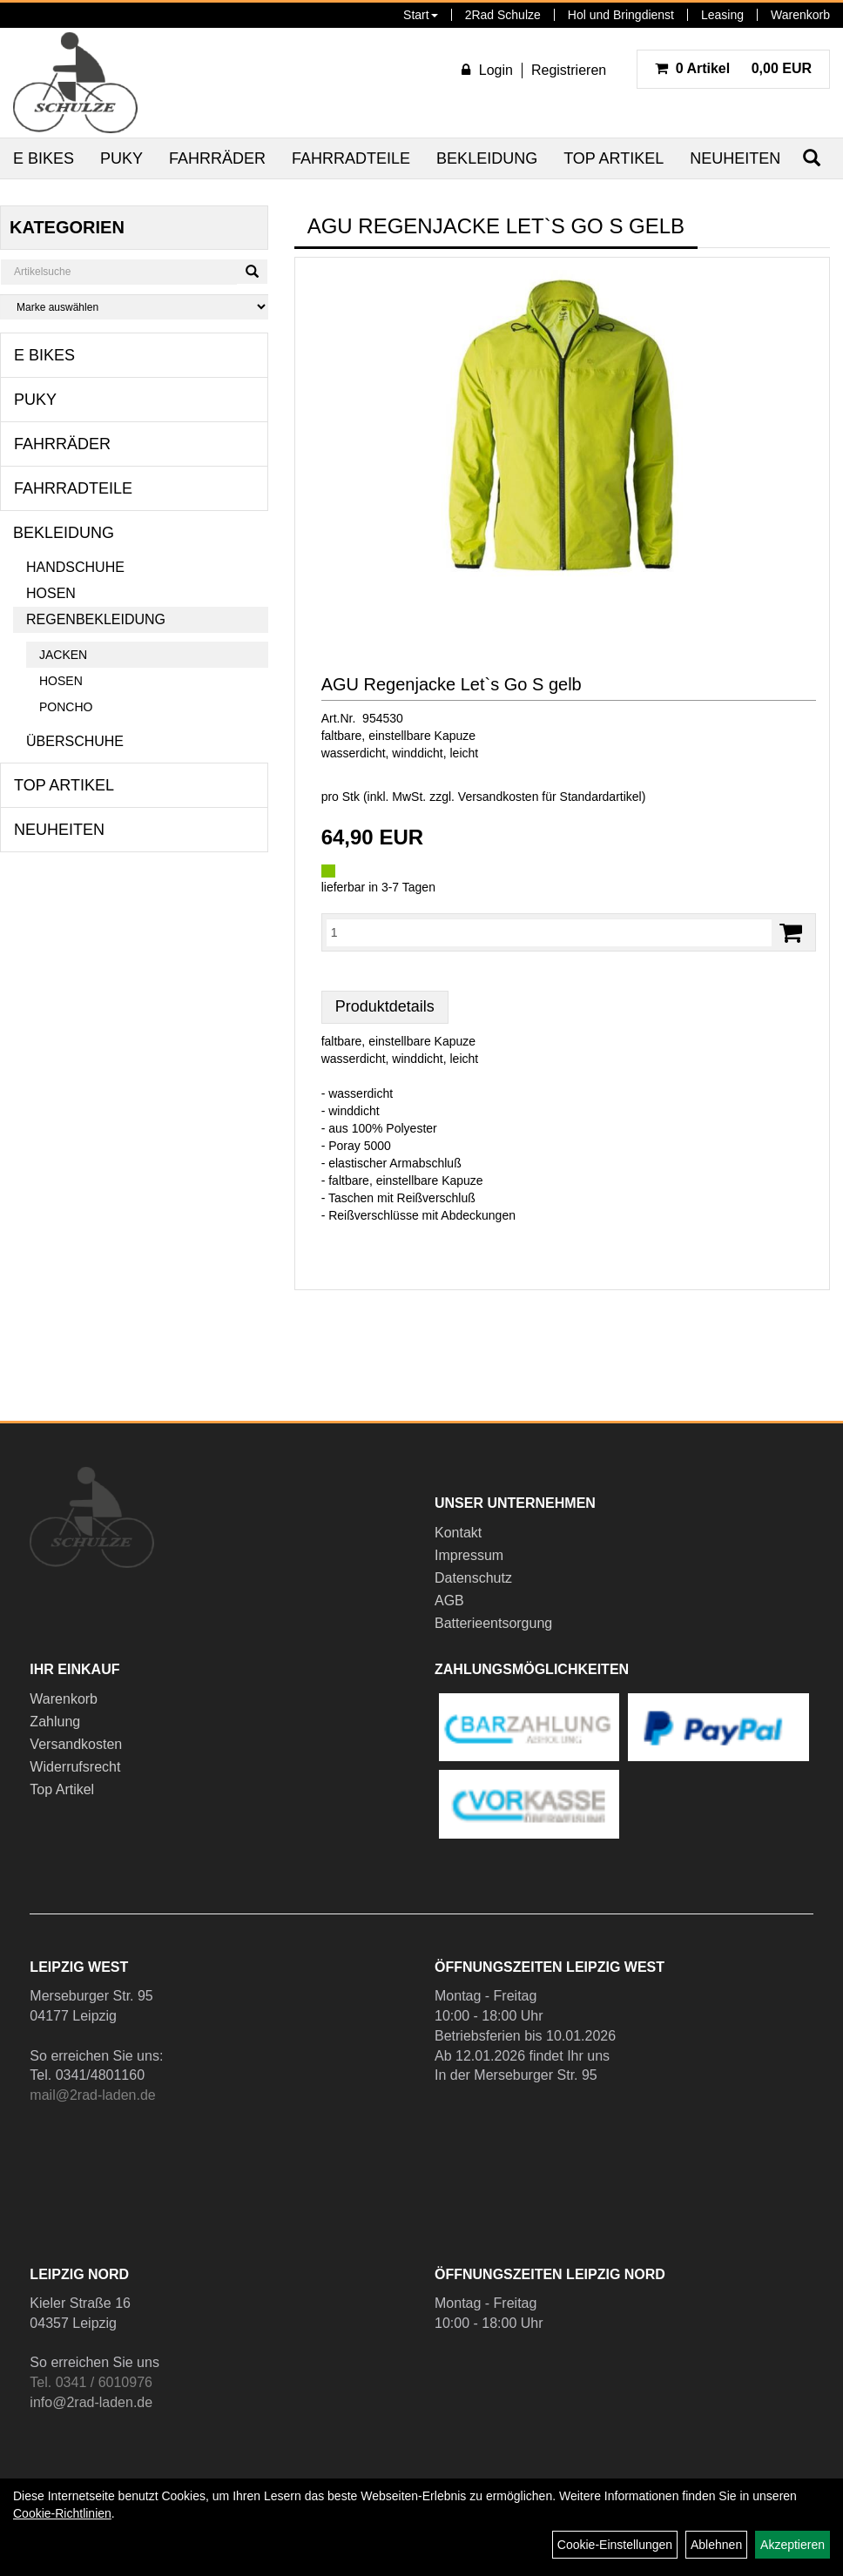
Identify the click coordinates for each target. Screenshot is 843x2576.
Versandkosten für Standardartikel (550, 797)
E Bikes (43, 158)
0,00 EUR (733, 68)
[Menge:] (549, 932)
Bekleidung (486, 158)
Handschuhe (75, 567)
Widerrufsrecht (75, 1766)
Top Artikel (613, 158)
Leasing (722, 15)
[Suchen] (252, 271)
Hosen (51, 593)
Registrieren (568, 70)
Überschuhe (75, 741)
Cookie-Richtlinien (62, 2513)
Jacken (63, 655)
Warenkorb (800, 15)
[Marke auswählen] (134, 306)
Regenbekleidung (95, 619)
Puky (121, 158)
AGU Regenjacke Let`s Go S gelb (451, 684)
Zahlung (55, 1721)
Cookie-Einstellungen (614, 2545)
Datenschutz (473, 1577)
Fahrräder (217, 158)
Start (420, 15)
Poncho (65, 707)
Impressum (469, 1555)
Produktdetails (385, 1006)
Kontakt (458, 1532)
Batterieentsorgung (493, 1623)
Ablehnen (716, 2545)
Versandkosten (76, 1744)
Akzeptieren (792, 2545)
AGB (449, 1600)
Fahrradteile (351, 158)
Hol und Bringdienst (621, 15)
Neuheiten (735, 158)
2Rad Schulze (503, 15)
